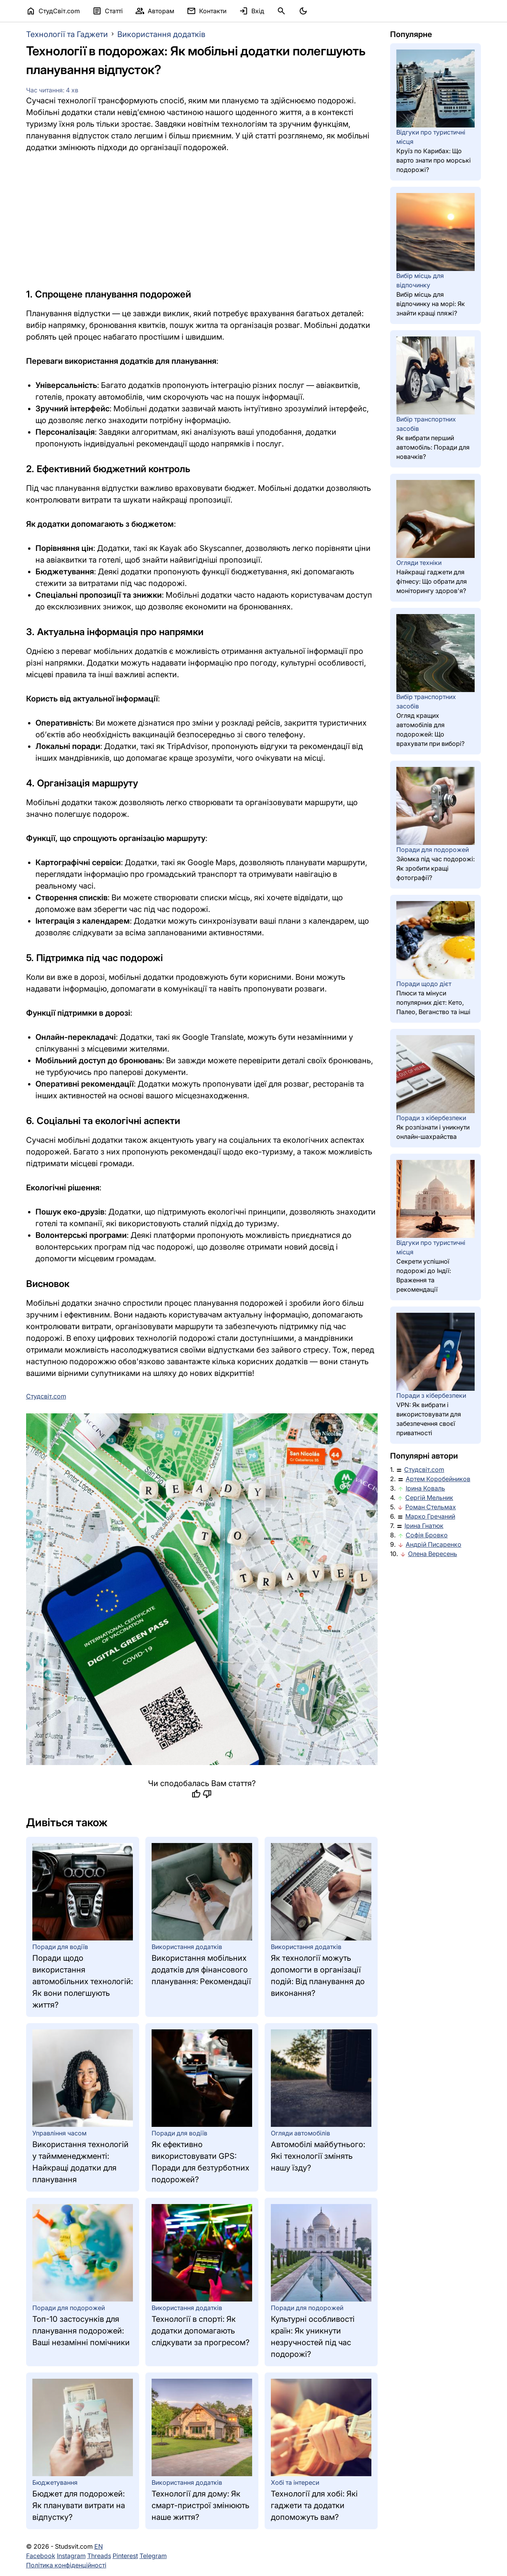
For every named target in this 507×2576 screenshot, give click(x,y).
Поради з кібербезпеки (431, 1118)
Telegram (153, 2556)
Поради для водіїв (60, 1947)
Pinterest (125, 2556)
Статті (107, 10)
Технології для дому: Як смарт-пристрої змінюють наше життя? (200, 2505)
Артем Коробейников (438, 1479)
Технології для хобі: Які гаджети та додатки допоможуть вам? (314, 2505)
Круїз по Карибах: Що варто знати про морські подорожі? (433, 160)
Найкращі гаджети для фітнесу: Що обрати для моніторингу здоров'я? (431, 581)
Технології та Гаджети (67, 34)
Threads (99, 2556)
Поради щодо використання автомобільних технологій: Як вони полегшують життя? (82, 1981)
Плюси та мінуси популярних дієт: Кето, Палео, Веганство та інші (433, 1002)
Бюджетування (55, 2482)
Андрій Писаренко (433, 1544)
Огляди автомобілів (300, 2133)
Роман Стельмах (430, 1507)
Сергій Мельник (429, 1497)
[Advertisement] (202, 220)
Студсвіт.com (424, 1469)
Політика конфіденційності (66, 2565)
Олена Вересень (432, 1554)
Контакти (206, 10)
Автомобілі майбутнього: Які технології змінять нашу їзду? (318, 2156)
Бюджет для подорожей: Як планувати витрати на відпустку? (78, 2505)
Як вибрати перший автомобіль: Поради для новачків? (433, 447)
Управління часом (59, 2133)
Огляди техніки (419, 563)
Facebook (40, 2556)
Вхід (251, 10)
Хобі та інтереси (295, 2482)
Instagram (71, 2556)
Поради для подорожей (68, 2308)
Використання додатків (161, 34)
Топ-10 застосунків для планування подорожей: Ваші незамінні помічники (81, 2330)
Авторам (154, 10)
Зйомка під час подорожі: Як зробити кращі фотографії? (435, 868)
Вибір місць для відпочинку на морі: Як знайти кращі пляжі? (430, 303)
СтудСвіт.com (53, 10)
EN (98, 2546)
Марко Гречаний (430, 1516)
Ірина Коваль (425, 1488)
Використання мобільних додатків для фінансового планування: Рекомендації (201, 1969)
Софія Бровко (427, 1535)
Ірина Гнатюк (424, 1526)
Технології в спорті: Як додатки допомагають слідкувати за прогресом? (200, 2330)
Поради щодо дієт (423, 984)
